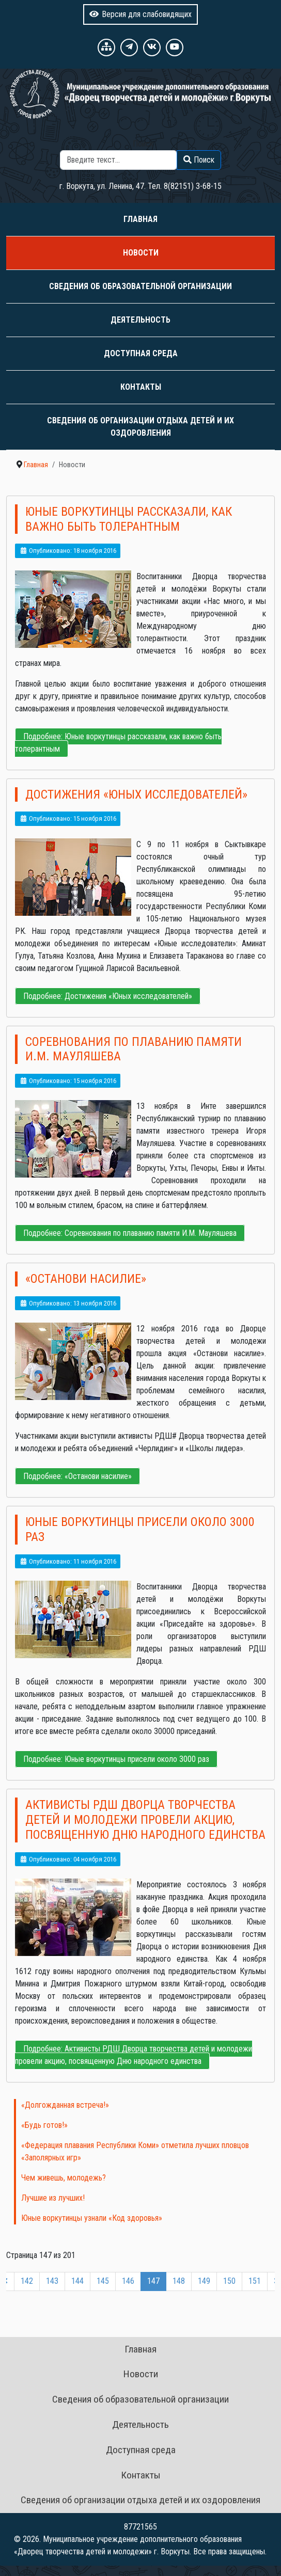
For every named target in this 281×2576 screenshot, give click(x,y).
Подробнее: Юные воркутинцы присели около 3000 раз (116, 1759)
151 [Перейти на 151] (254, 2281)
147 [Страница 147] (153, 2281)
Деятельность (140, 320)
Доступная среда (141, 353)
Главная (140, 219)
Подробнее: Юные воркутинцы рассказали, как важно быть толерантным (118, 743)
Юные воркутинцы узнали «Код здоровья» (91, 2218)
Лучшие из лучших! (53, 2198)
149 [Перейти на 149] (204, 2281)
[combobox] (118, 160)
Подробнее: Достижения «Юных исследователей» (107, 996)
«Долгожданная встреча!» (65, 2105)
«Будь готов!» (44, 2125)
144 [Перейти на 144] (77, 2281)
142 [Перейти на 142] (27, 2281)
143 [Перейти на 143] (52, 2281)
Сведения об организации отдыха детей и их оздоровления (140, 427)
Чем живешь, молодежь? (63, 2178)
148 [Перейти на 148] (179, 2281)
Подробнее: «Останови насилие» (77, 1476)
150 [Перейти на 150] (229, 2281)
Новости (141, 253)
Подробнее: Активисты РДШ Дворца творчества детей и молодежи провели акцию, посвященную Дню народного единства (133, 2055)
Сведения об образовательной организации (140, 286)
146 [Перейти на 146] (128, 2281)
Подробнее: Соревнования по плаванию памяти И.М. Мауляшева (130, 1233)
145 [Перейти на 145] (103, 2281)
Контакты (140, 387)
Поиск (143, 144)
